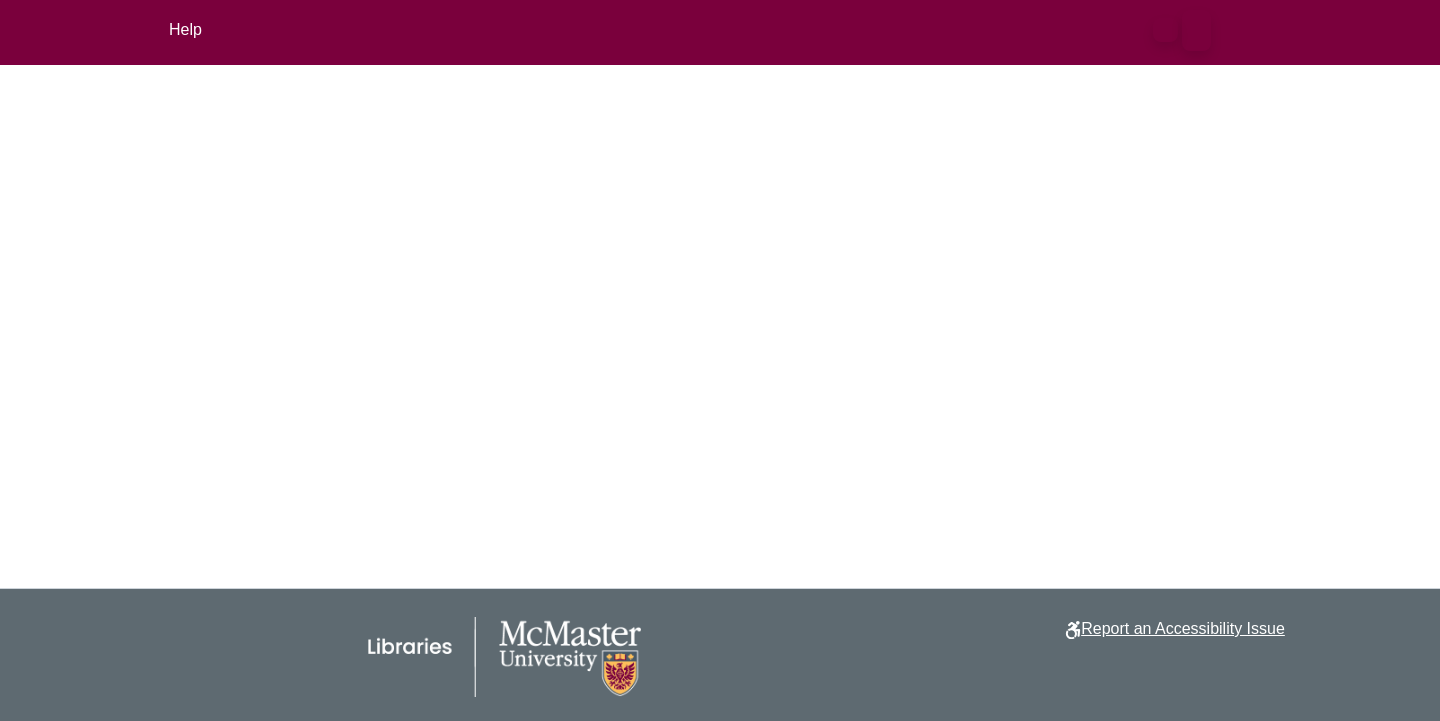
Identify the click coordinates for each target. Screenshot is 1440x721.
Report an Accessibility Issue (1183, 628)
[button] (1165, 30)
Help (185, 29)
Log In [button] (1241, 29)
